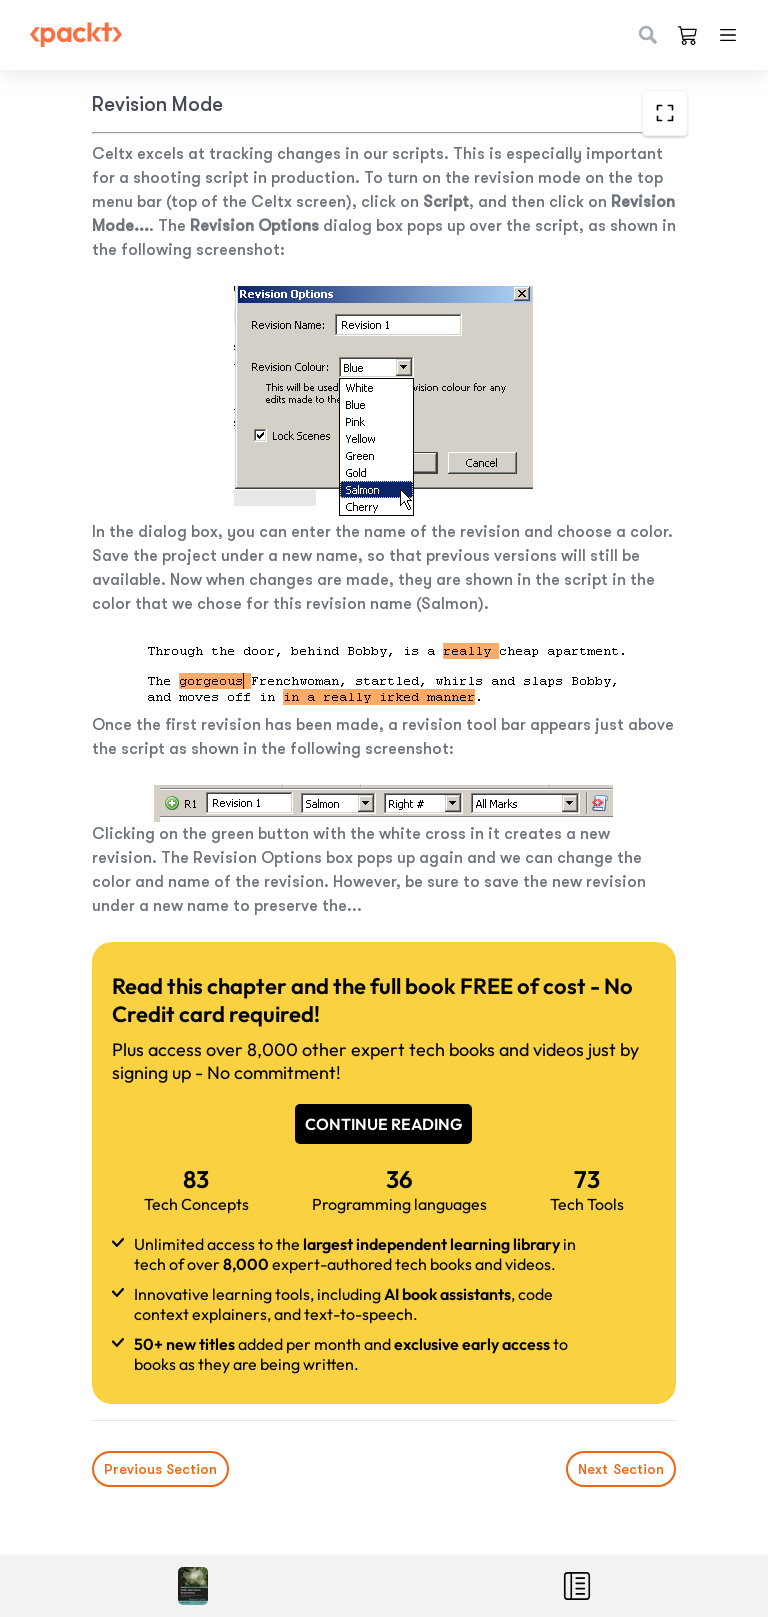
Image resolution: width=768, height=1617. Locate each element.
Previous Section (160, 1469)
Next (621, 1469)
